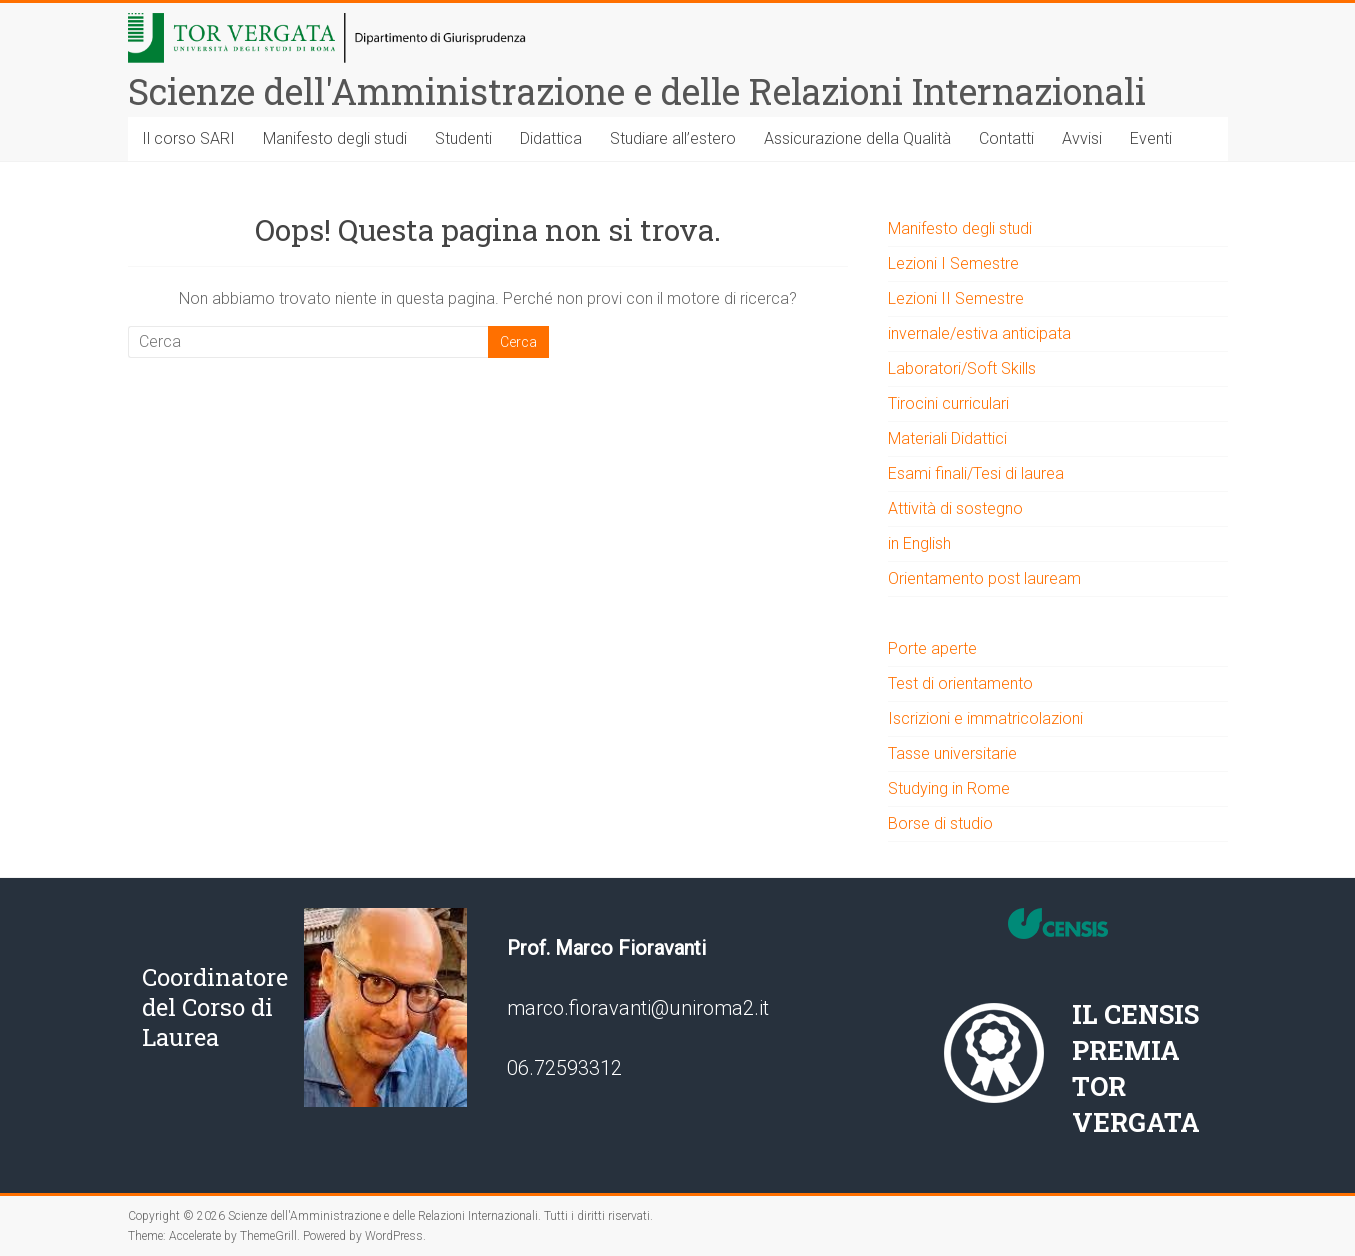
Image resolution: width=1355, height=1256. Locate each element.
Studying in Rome (949, 788)
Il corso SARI (188, 138)
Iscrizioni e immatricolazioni (985, 718)
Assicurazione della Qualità (857, 138)
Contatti (1006, 138)
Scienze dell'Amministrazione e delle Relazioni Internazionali (637, 91)
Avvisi (1082, 138)
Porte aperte (932, 648)
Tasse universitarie (952, 753)
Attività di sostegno (955, 508)
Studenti (463, 138)
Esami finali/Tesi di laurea (976, 473)
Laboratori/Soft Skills (962, 368)
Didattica (551, 138)
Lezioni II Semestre (956, 298)
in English (919, 543)
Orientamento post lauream (984, 578)
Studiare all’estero (673, 138)
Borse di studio (940, 823)
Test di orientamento (960, 683)
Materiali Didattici (947, 438)
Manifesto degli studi (335, 138)
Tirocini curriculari (948, 403)
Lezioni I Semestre (953, 263)
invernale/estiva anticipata (979, 333)
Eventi (1151, 138)
